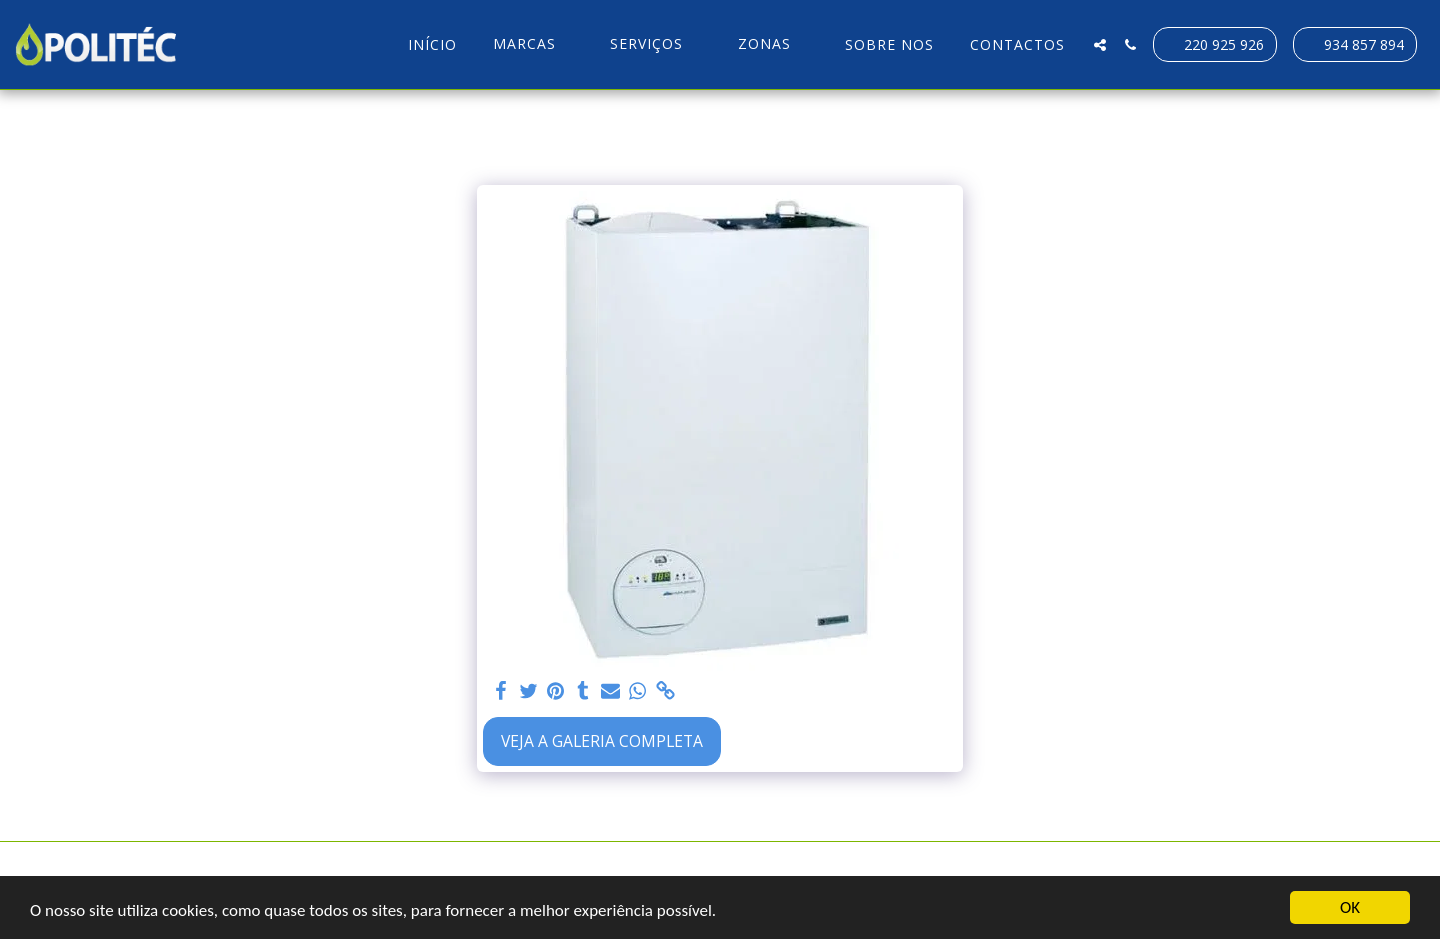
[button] (534, 44)
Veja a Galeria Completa (602, 741)
